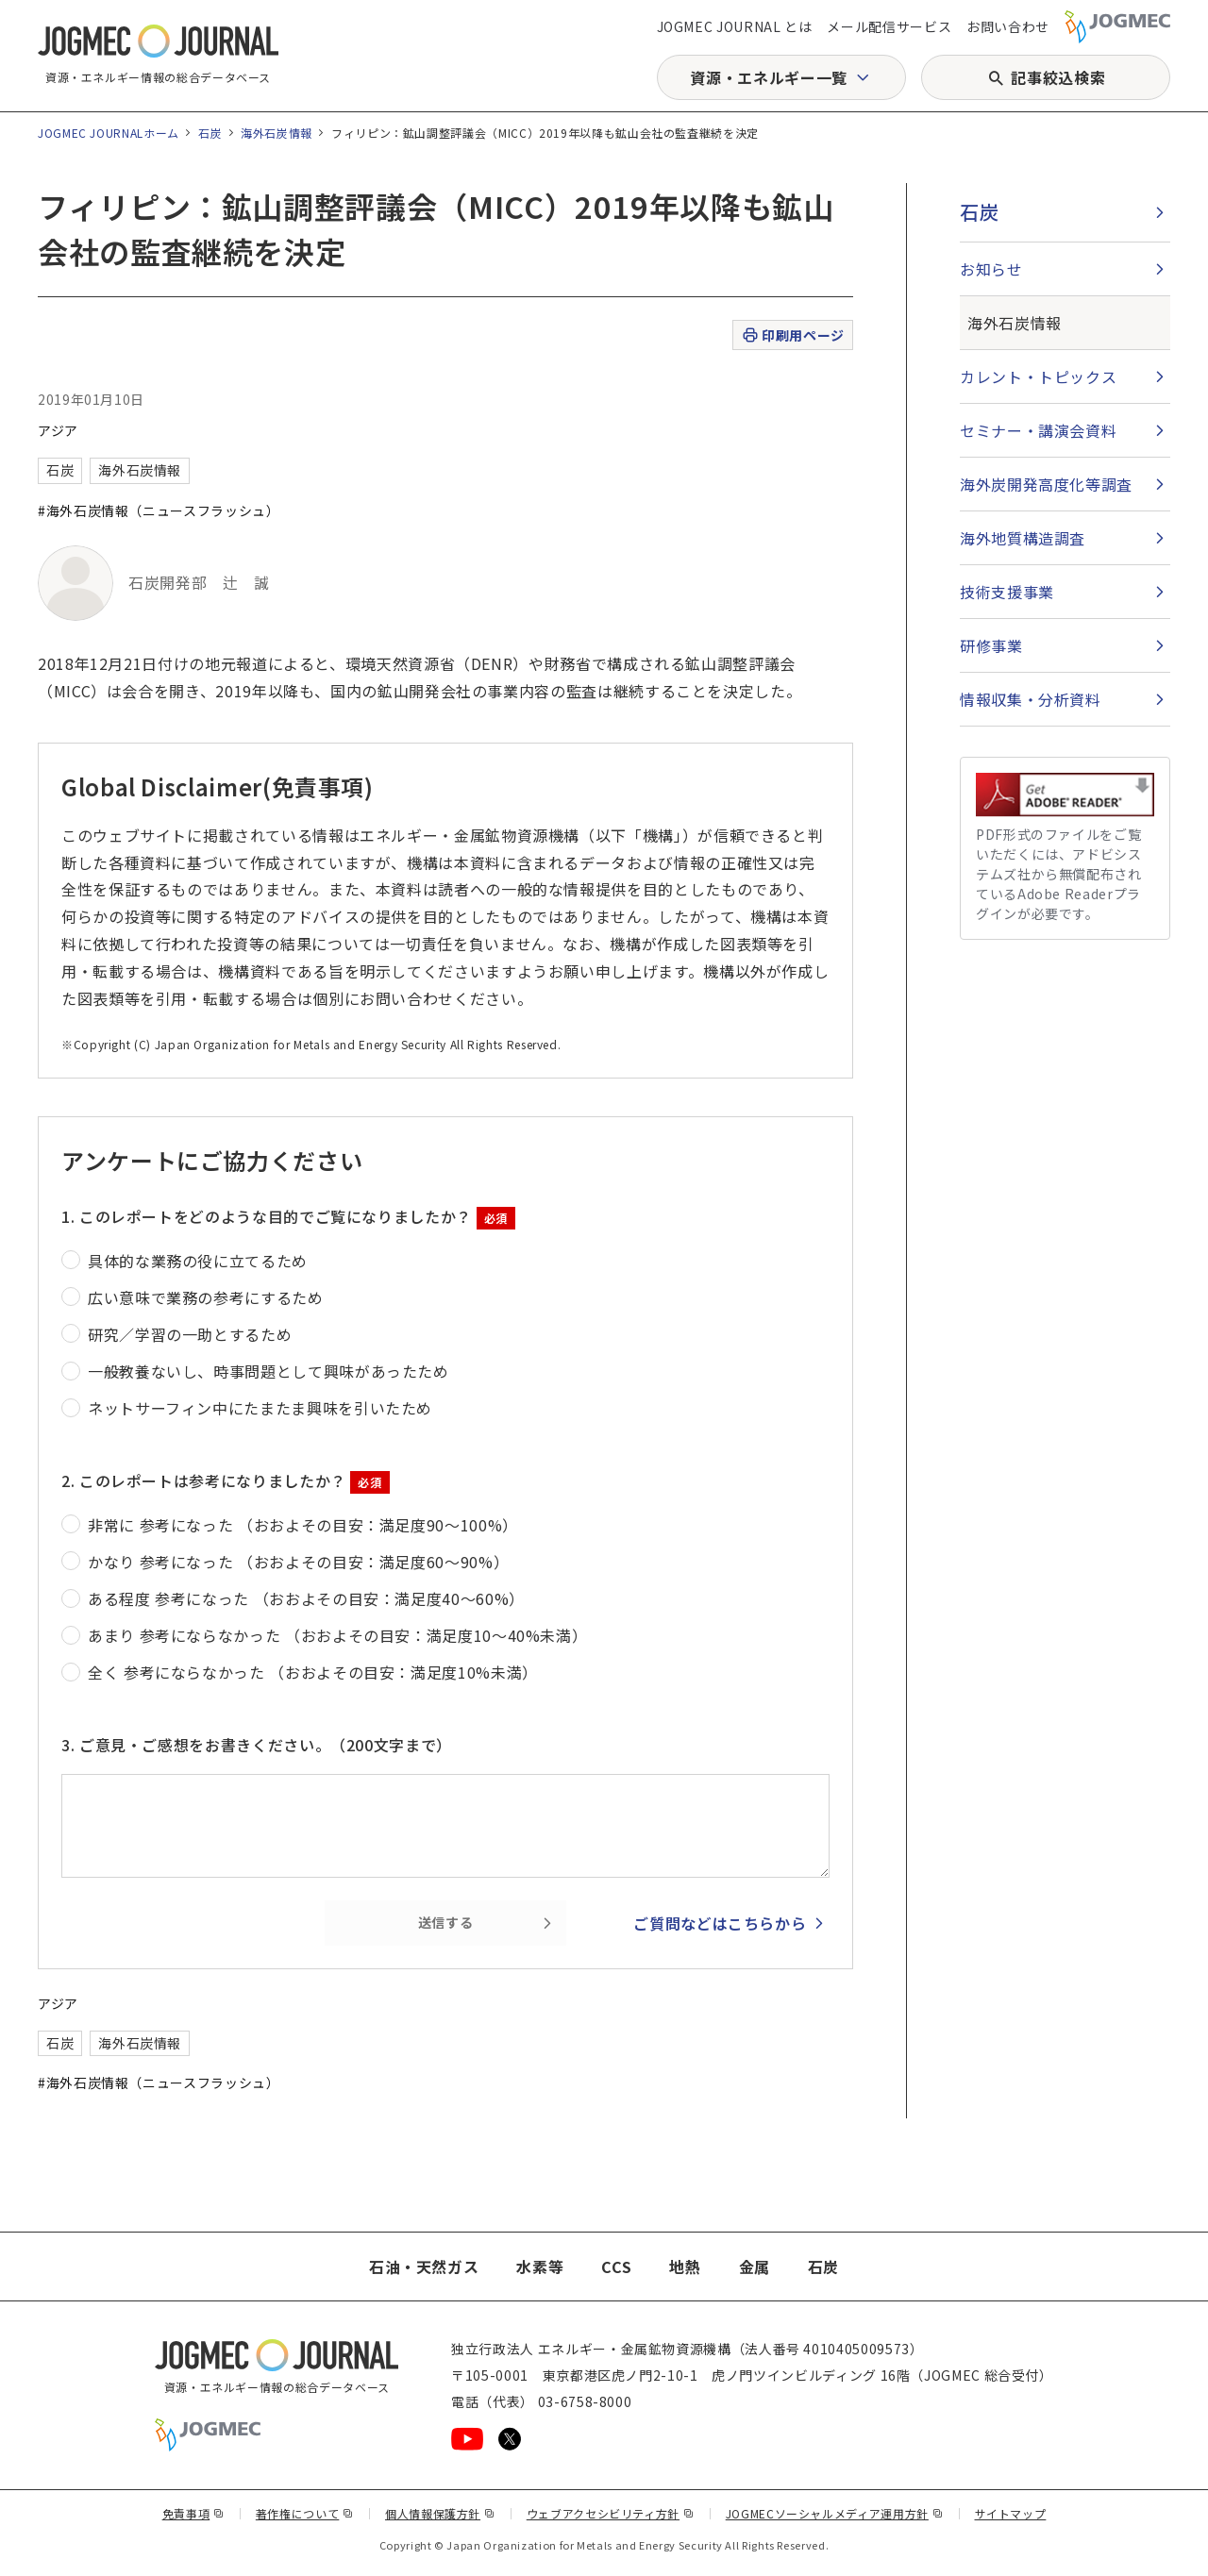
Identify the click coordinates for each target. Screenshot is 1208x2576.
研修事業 (991, 645)
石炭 (210, 133)
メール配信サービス (889, 26)
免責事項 (193, 2513)
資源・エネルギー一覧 (768, 77)
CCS (616, 2266)
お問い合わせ (1007, 26)
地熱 (684, 2266)
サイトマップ (1011, 2513)
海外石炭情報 (276, 133)
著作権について (305, 2513)
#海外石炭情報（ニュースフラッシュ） (159, 510)
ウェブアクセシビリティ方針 (611, 2513)
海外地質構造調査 (1022, 538)
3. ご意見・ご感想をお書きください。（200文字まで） (256, 1744)
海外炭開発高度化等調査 (1046, 484)
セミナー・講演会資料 (1038, 430)
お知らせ (991, 269)
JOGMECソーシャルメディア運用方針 (835, 2513)
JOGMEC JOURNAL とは (735, 26)
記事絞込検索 (1058, 77)
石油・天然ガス (423, 2266)
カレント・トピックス (1038, 376)
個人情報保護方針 (440, 2513)
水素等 (539, 2266)
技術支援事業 (1007, 591)
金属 (754, 2266)
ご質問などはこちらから (719, 1923)
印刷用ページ (792, 335)
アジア (58, 430)
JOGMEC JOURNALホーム (108, 133)
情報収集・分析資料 (1030, 699)
